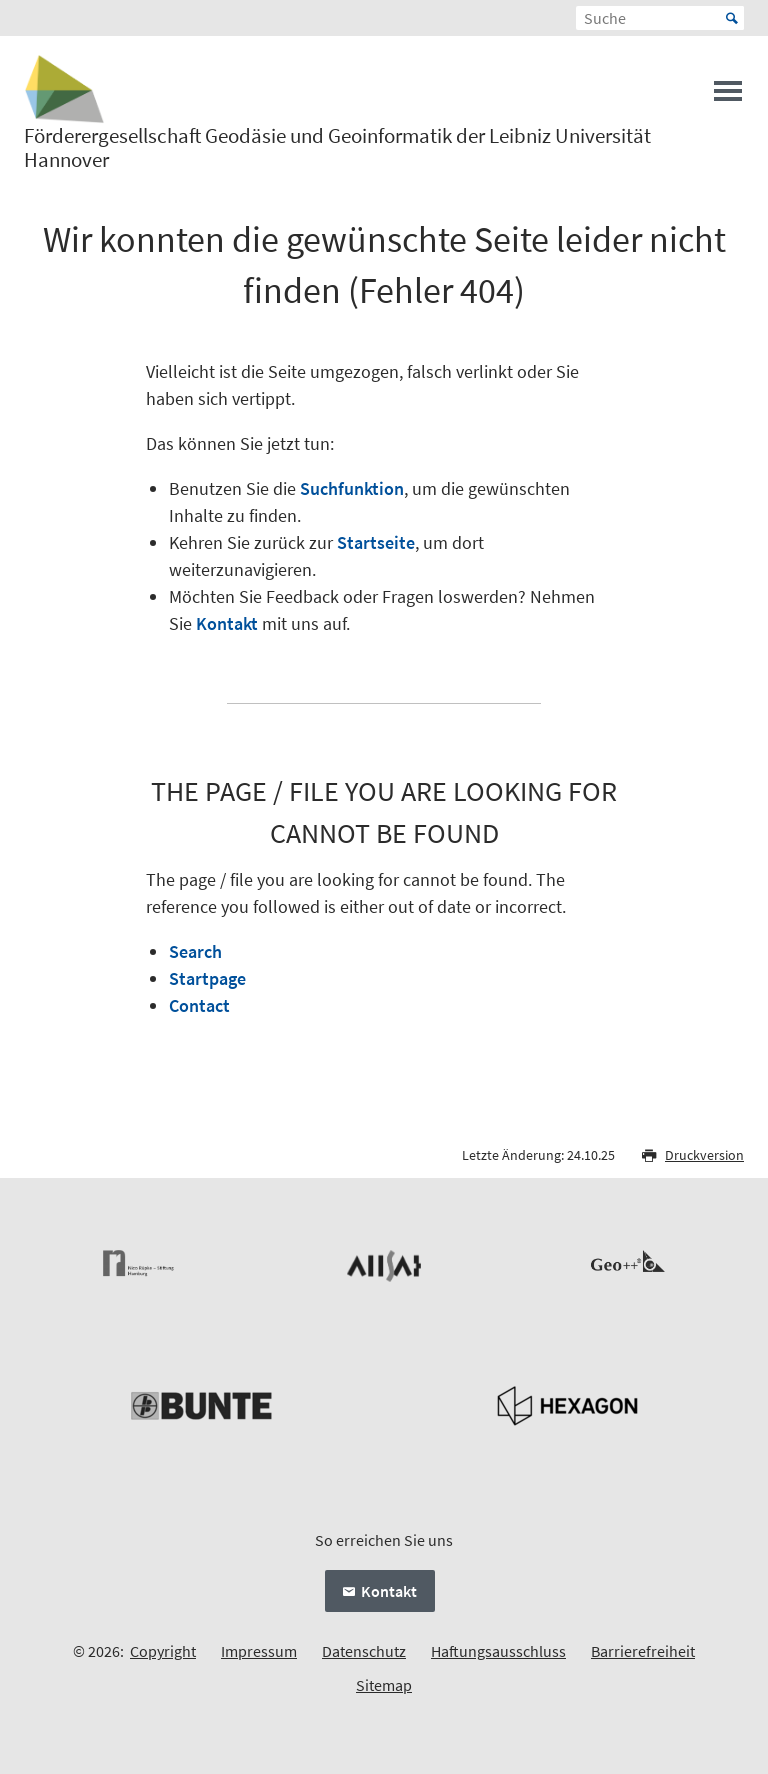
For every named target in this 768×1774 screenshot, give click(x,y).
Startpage (207, 978)
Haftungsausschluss (498, 1651)
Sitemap (384, 1685)
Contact (199, 1005)
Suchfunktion (352, 488)
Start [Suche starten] (732, 18)
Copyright (163, 1651)
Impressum (259, 1651)
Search (195, 951)
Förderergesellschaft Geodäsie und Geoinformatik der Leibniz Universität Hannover (337, 148)
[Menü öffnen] (728, 97)
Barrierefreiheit (643, 1651)
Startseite (376, 542)
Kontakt (227, 623)
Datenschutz (364, 1651)
